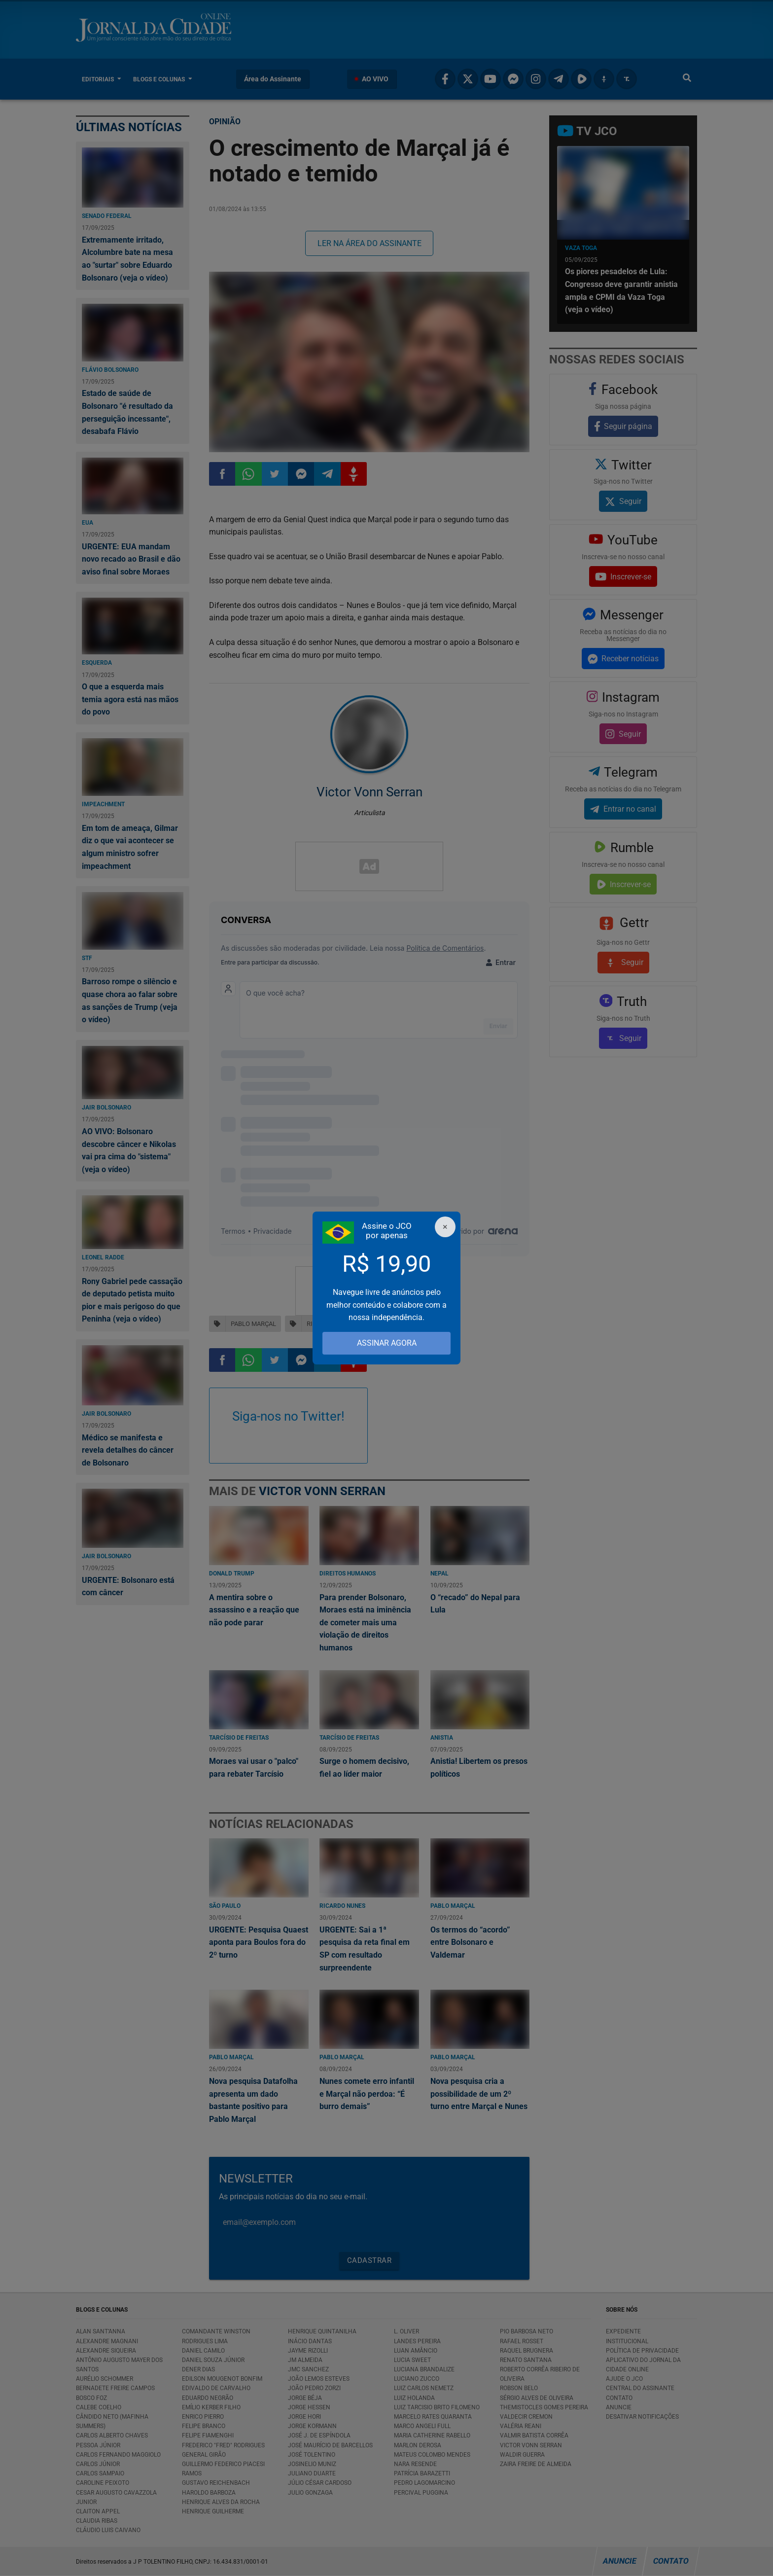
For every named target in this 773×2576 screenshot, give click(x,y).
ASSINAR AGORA (387, 1343)
